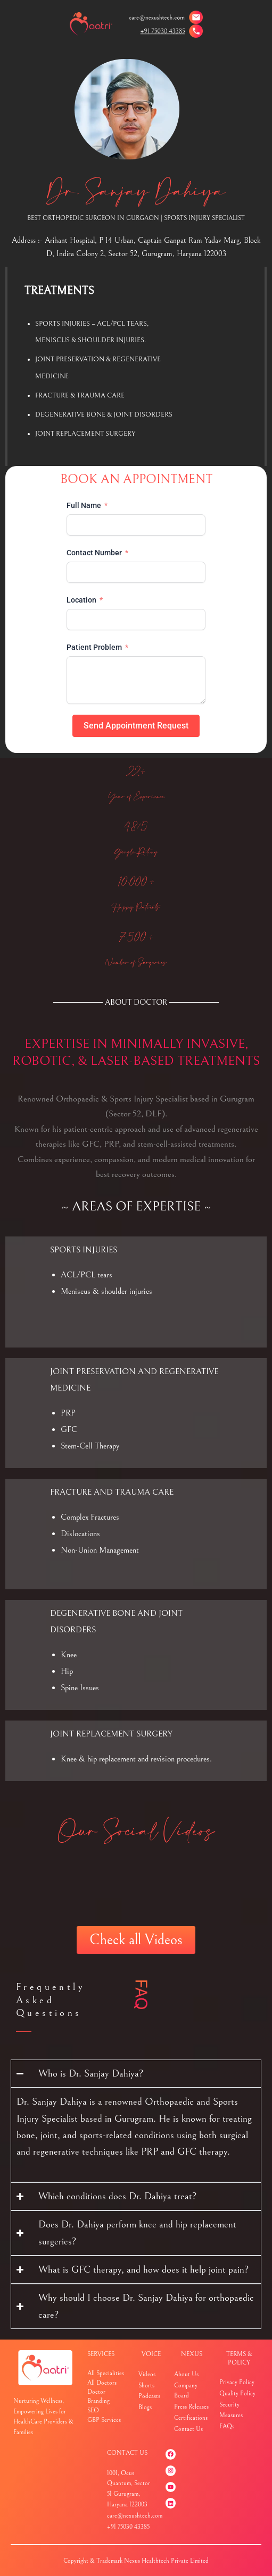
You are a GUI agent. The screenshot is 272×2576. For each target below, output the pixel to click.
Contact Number (94, 552)
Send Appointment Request (136, 726)
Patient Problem (94, 647)
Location (81, 600)
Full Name (84, 505)
